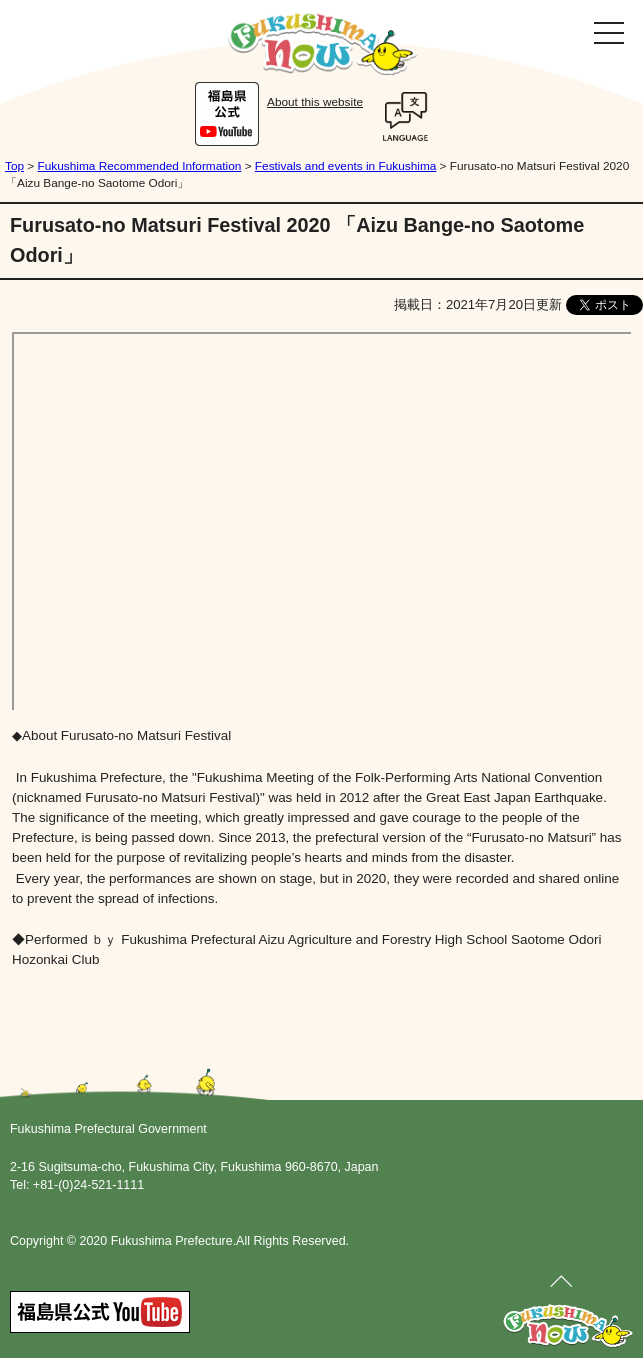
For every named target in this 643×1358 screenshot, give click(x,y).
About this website (315, 102)
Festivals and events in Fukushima (345, 166)
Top (14, 166)
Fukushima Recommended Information (140, 166)
